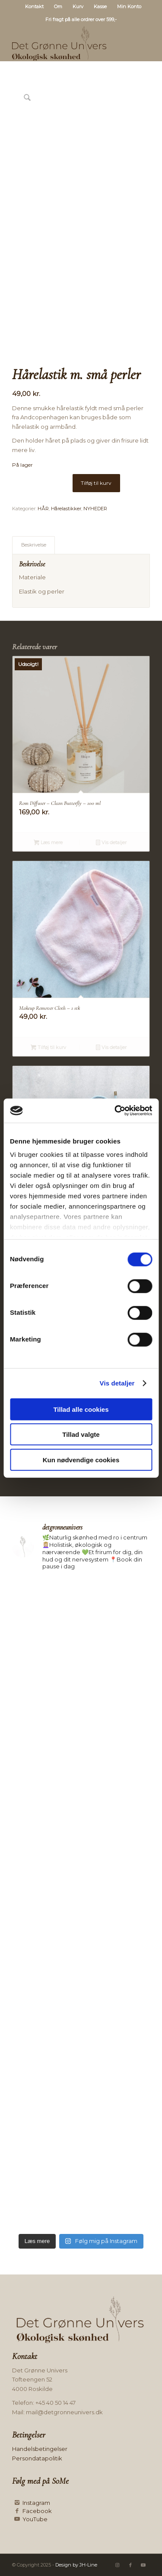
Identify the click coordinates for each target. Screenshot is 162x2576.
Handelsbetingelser (39, 2448)
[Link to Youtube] (143, 2564)
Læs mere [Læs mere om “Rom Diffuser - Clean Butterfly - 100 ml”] (48, 843)
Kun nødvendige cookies (81, 1459)
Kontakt (34, 6)
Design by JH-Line (76, 2565)
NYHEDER (95, 509)
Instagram (36, 2502)
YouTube (35, 2519)
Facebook (37, 2510)
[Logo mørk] (67, 43)
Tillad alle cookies (80, 1409)
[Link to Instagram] (117, 2564)
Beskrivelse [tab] (33, 545)
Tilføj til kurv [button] (48, 1048)
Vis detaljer (117, 1383)
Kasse (100, 6)
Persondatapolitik (37, 2458)
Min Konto (129, 6)
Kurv (78, 6)
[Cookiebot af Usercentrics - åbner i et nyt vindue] (115, 1110)
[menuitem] (34, 6)
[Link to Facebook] (130, 2564)
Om (58, 6)
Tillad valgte (80, 1434)
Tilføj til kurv (96, 483)
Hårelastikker (66, 509)
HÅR (43, 509)
